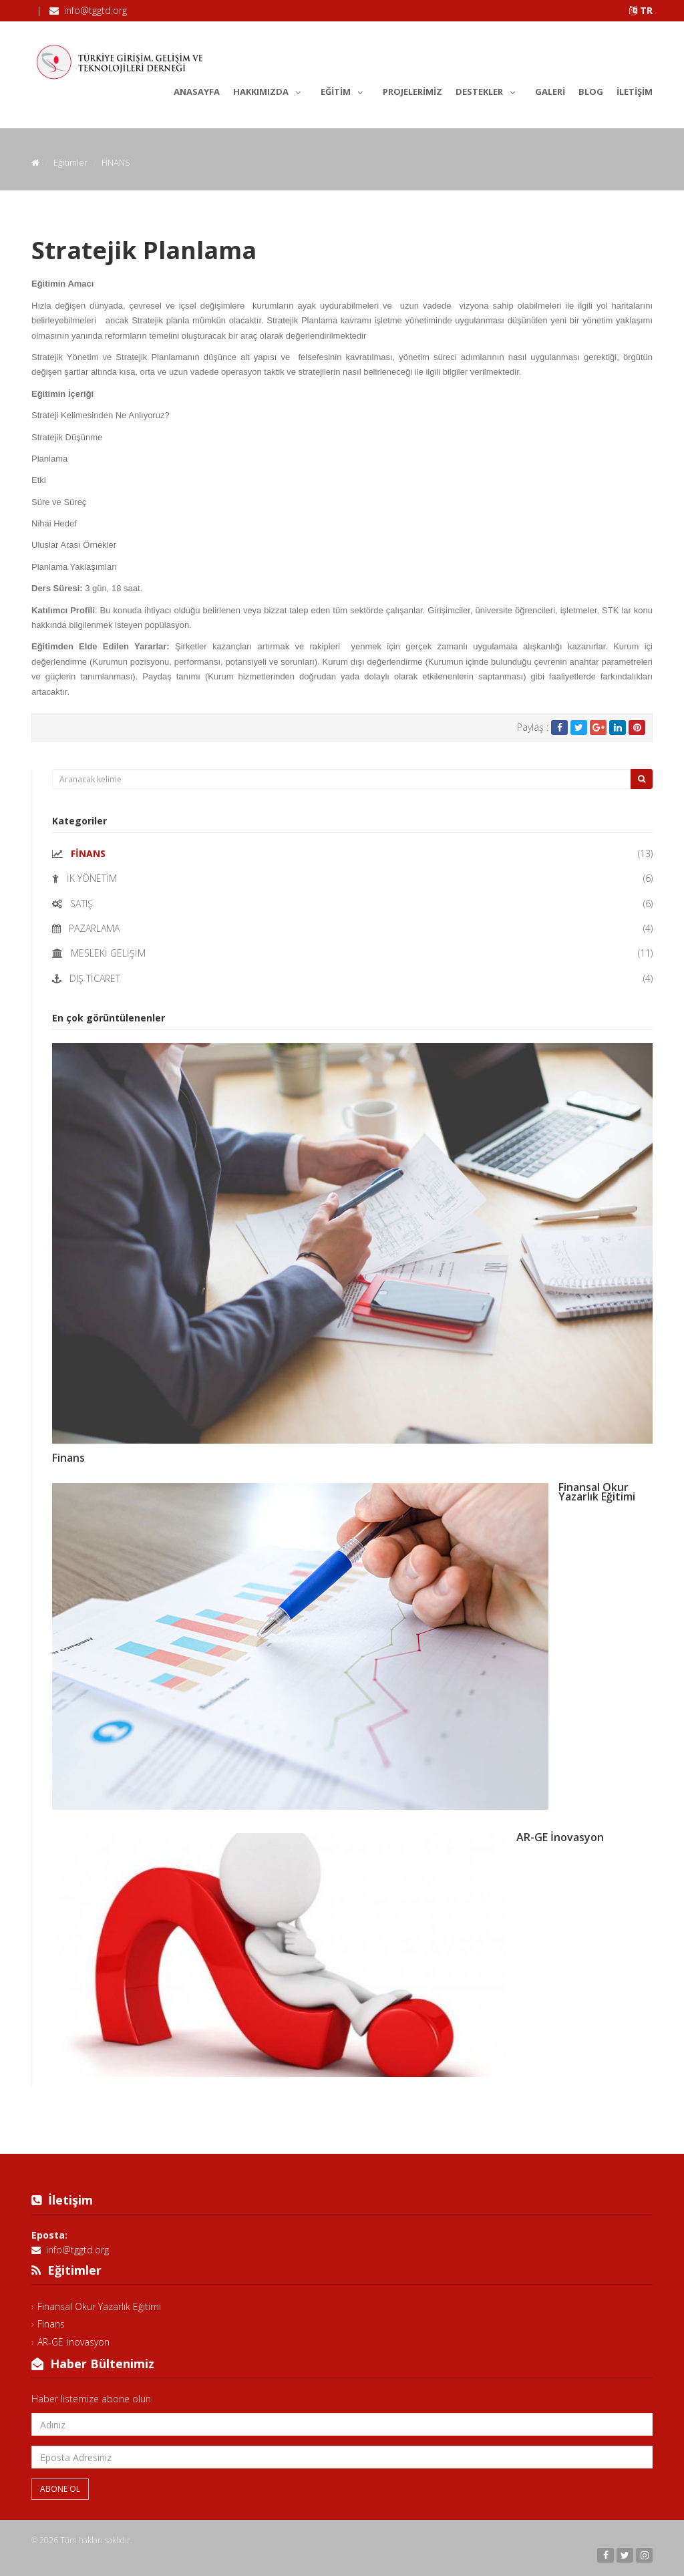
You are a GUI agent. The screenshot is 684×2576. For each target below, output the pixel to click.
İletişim (635, 92)
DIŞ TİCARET (94, 978)
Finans (68, 1457)
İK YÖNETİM (92, 878)
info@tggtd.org (95, 10)
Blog (590, 92)
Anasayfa (197, 92)
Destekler (489, 90)
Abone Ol (60, 2488)
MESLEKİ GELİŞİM (108, 953)
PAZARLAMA (94, 928)
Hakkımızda (270, 90)
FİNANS (88, 853)
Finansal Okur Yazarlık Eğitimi (596, 1492)
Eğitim (345, 90)
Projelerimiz (412, 92)
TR (641, 10)
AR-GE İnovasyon (560, 1837)
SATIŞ (81, 903)
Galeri (550, 92)
